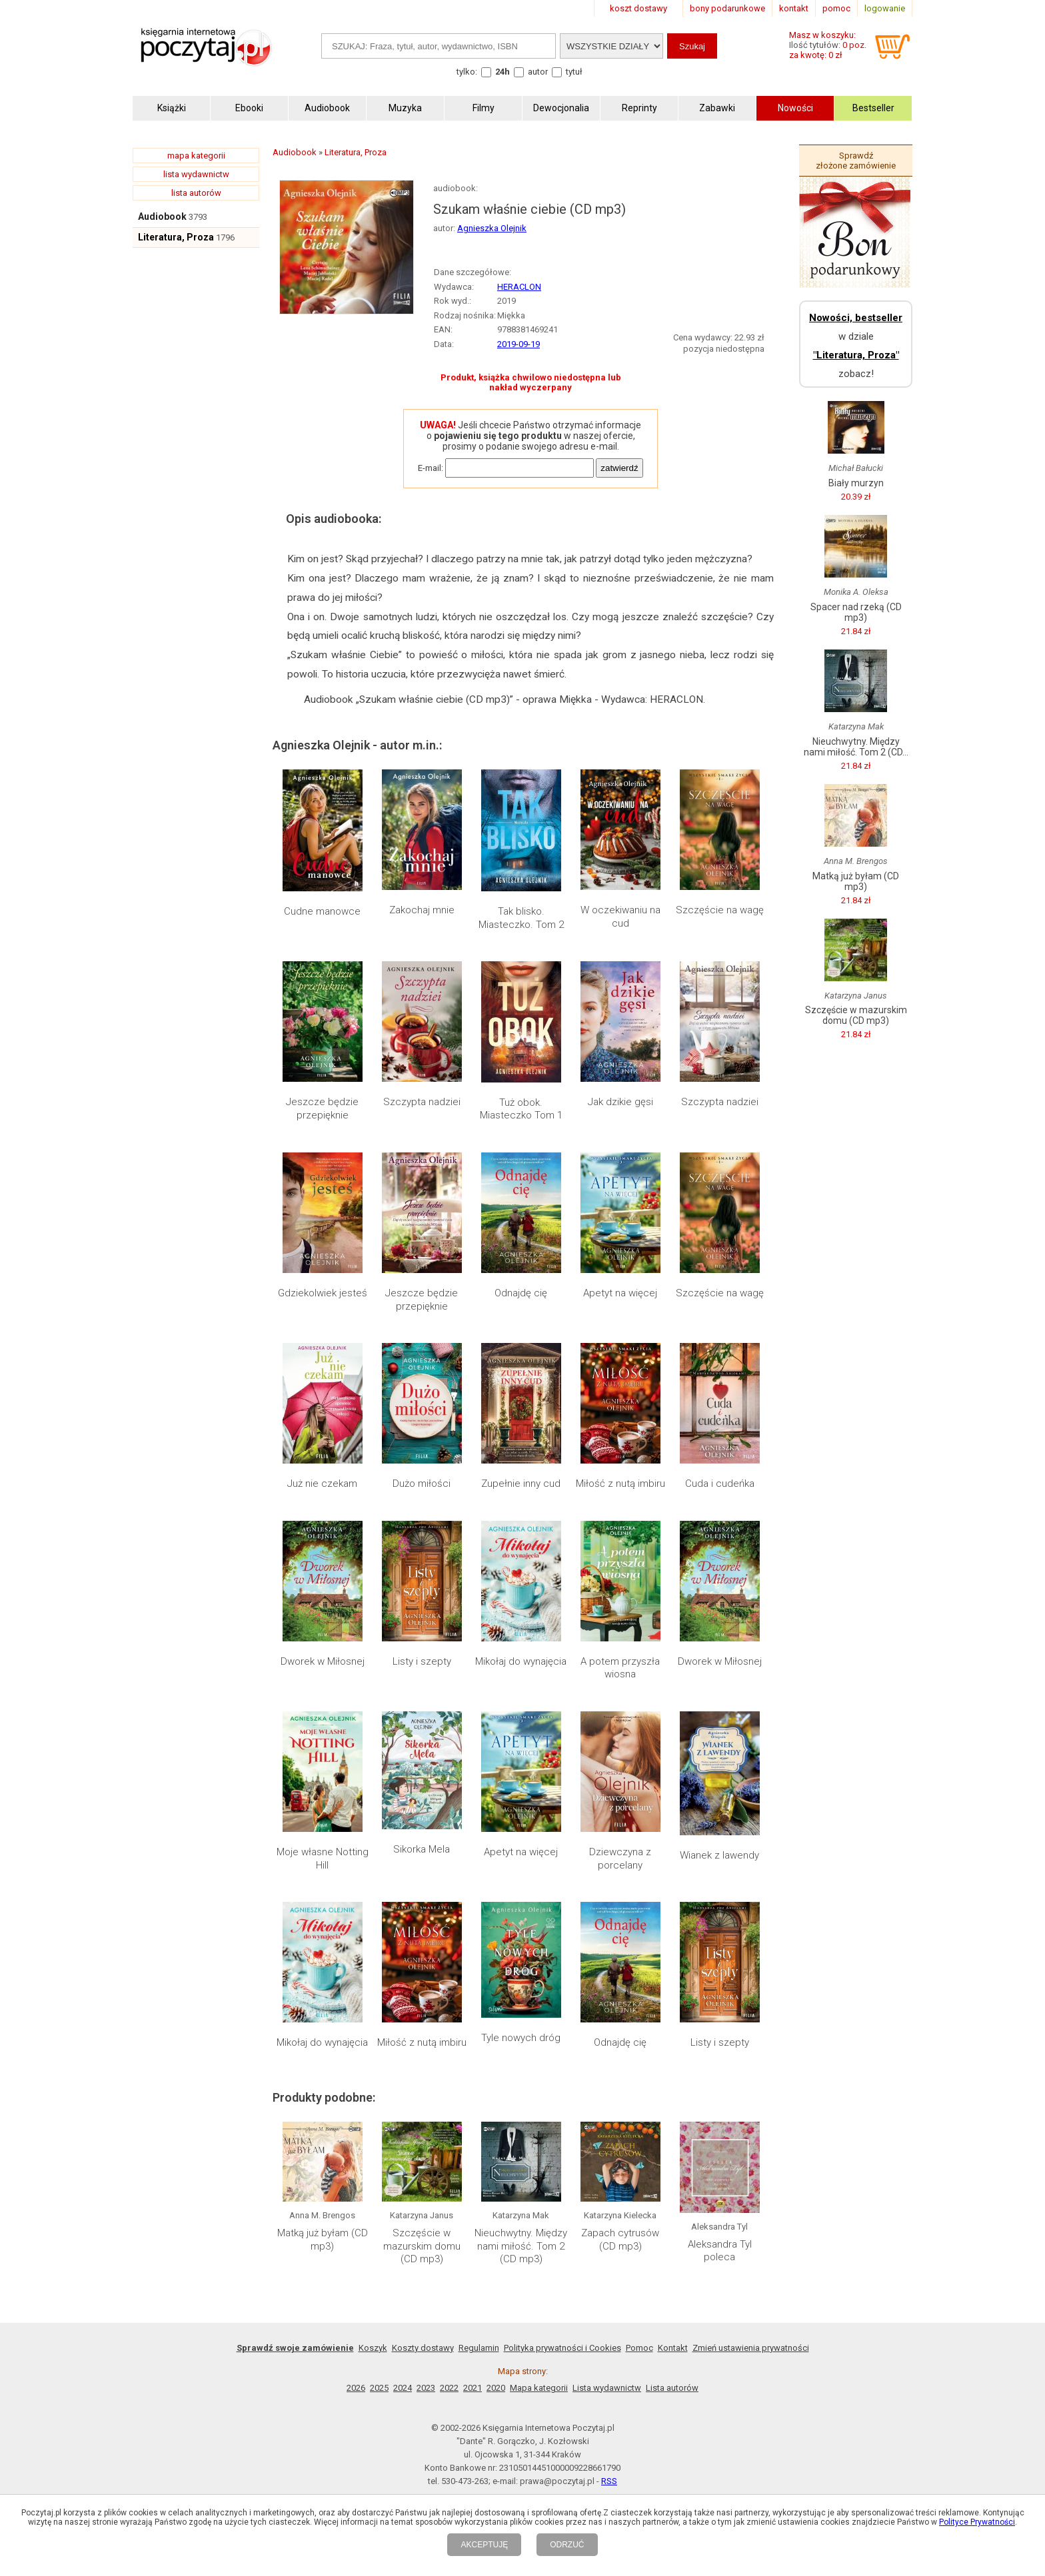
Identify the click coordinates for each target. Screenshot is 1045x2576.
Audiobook (162, 216)
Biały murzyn (856, 483)
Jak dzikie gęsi (620, 1102)
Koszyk (373, 2348)
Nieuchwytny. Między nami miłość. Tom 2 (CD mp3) (521, 2246)
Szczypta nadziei (422, 1102)
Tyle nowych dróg (520, 2038)
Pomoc (639, 2348)
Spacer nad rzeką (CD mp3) (856, 612)
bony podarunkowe (727, 8)
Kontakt (673, 2348)
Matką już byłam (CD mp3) (322, 2239)
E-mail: (430, 468)
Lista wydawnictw (606, 2388)
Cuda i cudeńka (719, 1484)
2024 (402, 2388)
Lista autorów (672, 2388)
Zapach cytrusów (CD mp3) (620, 2239)
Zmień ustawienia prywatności (750, 2348)
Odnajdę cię (521, 1293)
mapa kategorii (196, 156)
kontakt (793, 8)
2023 (426, 2388)
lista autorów (196, 193)
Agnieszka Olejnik (491, 228)
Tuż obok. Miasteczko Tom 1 (521, 1109)
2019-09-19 (518, 344)
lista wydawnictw (196, 174)
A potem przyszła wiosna (620, 1668)
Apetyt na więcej (620, 1293)
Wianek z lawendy (719, 1855)
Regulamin (479, 2348)
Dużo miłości (422, 1484)
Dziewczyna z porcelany (620, 1858)
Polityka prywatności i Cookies (562, 2348)
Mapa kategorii (539, 2388)
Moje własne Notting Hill (323, 1858)
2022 (449, 2388)
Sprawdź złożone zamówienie (856, 161)
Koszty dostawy (423, 2348)
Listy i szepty (422, 1661)
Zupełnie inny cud (520, 1484)
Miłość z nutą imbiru (620, 1484)
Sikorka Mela (421, 1849)
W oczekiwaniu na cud (620, 916)
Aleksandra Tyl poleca (720, 2251)
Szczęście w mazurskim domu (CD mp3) (422, 2246)
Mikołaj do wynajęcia (520, 1661)
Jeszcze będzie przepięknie (322, 1108)
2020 (496, 2388)
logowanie (884, 8)
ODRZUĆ (567, 2544)
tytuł (574, 72)
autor (538, 72)
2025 (379, 2388)
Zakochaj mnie (422, 910)
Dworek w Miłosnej (323, 1661)
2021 (472, 2388)
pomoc (836, 8)
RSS (609, 2481)
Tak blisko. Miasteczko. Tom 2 (521, 918)
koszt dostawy (638, 8)
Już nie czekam (322, 1484)
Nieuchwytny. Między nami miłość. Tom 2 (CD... (856, 746)
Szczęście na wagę (720, 910)
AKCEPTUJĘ (484, 2544)
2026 (356, 2388)
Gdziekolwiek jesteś (322, 1293)
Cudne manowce (322, 911)
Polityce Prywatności (977, 2522)
